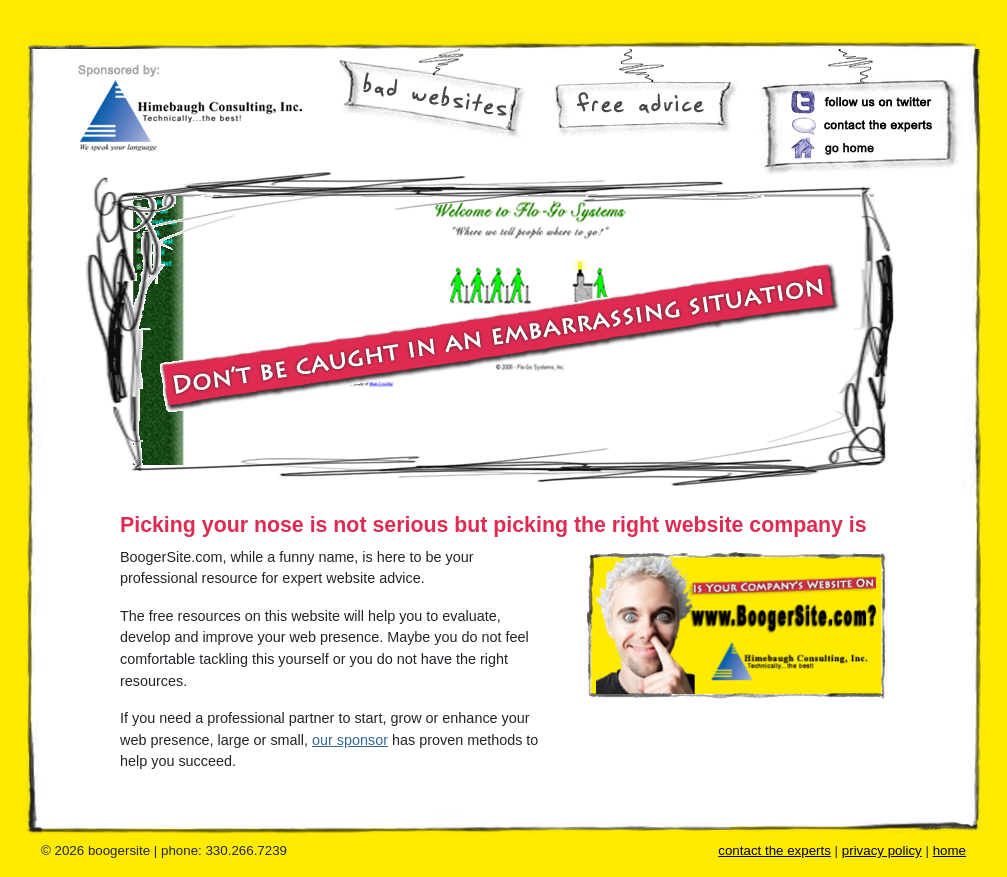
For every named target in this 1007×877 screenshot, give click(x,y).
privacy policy (882, 850)
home (949, 850)
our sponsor (350, 740)
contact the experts (774, 850)
